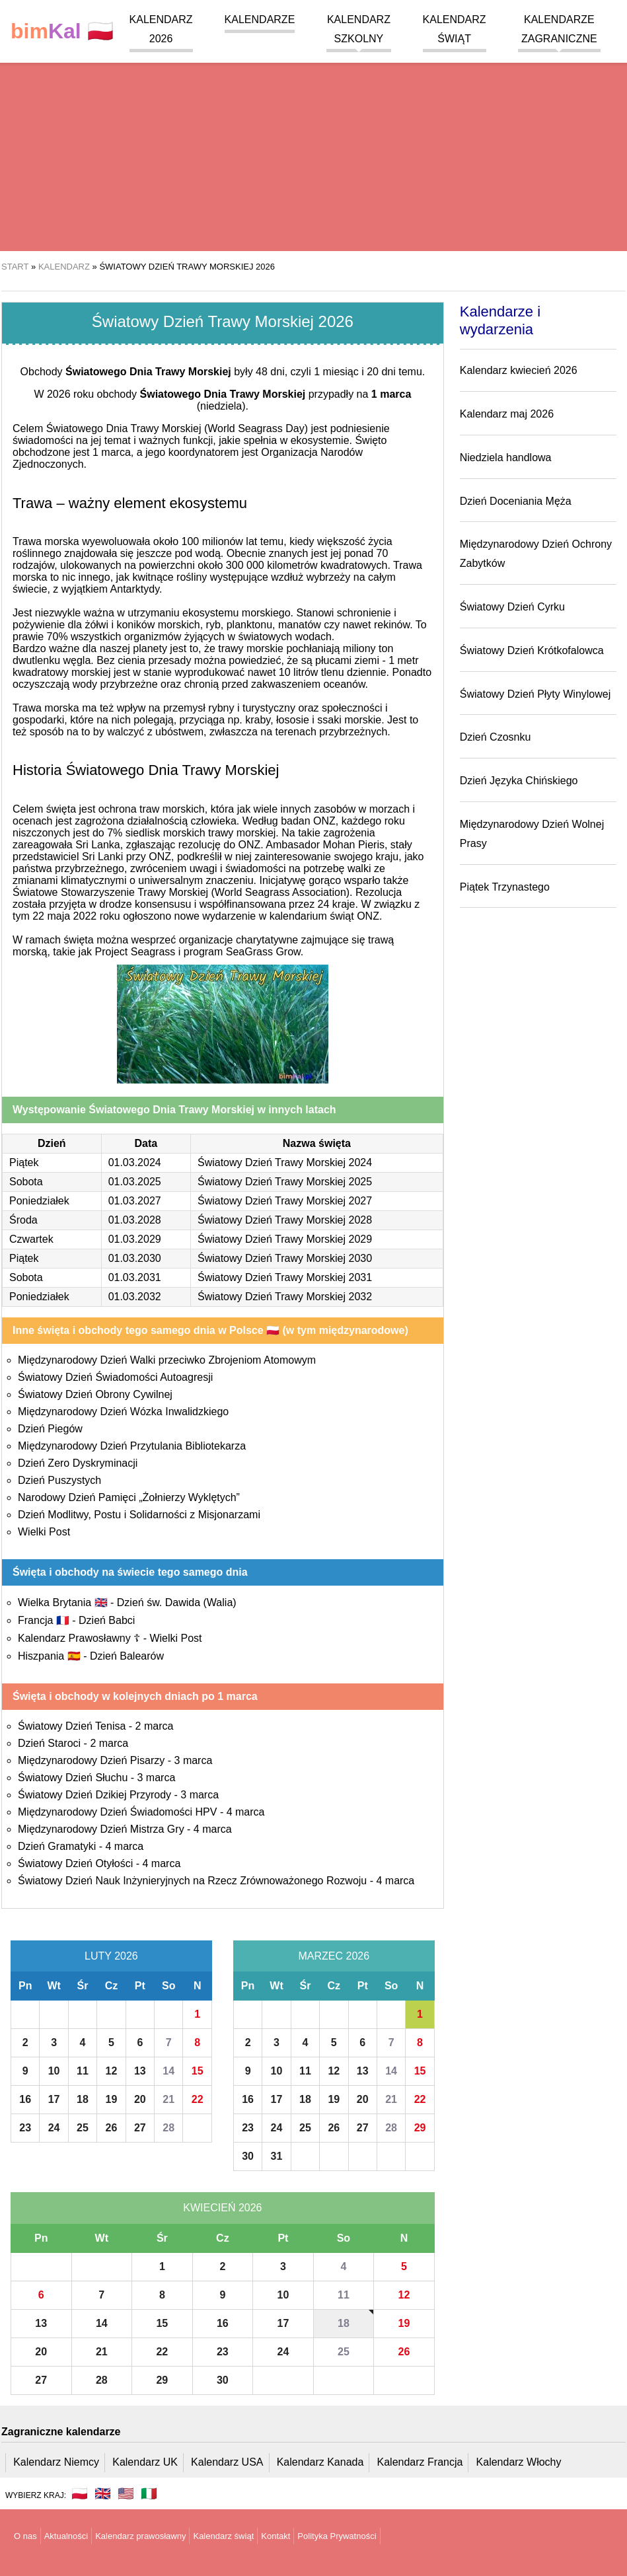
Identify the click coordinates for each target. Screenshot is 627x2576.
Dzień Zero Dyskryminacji (77, 1463)
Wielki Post (44, 1531)
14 (168, 2071)
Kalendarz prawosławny (140, 2536)
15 (197, 2071)
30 (248, 2156)
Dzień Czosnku (495, 737)
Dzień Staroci (49, 1743)
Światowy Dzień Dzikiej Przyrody (94, 1794)
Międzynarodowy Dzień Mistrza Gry (101, 1829)
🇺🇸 (126, 2493)
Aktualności (66, 2536)
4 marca (246, 1812)
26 (112, 2127)
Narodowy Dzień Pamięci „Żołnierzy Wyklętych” (129, 1497)
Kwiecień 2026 (222, 2207)
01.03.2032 (134, 1296)
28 (168, 2127)
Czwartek (31, 1239)
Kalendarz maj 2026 (507, 414)
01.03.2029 (134, 1239)
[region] (313, 145)
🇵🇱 (62, 31)
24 (54, 2127)
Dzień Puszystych (59, 1480)
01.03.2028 (134, 1220)
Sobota (26, 1181)
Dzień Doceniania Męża (516, 501)
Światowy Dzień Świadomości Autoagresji (115, 1377)
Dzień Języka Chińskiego (519, 780)
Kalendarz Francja (420, 2462)
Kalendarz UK (145, 2462)
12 (112, 2071)
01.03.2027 (134, 1200)
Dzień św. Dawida (177, 1602)
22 (197, 2099)
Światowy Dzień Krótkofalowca (532, 650)
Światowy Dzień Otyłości (75, 1863)
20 (140, 2099)
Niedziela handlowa (506, 457)
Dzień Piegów (50, 1428)
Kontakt (275, 2536)
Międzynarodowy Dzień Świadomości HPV (117, 1812)
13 (140, 2071)
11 (83, 2071)
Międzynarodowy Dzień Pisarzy (91, 1760)
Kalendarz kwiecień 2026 (518, 370)
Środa (23, 1220)
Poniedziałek (39, 1200)
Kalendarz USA (227, 2462)
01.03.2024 (134, 1162)
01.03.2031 (134, 1277)
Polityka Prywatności (336, 2536)
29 (420, 2127)
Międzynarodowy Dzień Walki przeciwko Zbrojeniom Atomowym (167, 1360)
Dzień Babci (107, 1620)
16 (25, 2099)
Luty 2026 (111, 1956)
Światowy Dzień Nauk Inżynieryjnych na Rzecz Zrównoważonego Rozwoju (192, 1880)
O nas (25, 2536)
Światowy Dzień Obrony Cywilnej (95, 1394)
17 (54, 2099)
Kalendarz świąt (223, 2536)
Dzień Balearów (127, 1656)
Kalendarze (260, 19)
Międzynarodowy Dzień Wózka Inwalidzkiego (123, 1411)
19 (112, 2099)
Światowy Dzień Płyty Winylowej (535, 694)
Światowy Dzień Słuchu (73, 1777)
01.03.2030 (134, 1258)
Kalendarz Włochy (519, 2462)
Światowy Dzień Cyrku (512, 606)
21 (168, 2099)
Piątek (23, 1162)
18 (83, 2099)
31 (277, 2156)
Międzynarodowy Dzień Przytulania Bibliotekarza (132, 1446)
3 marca (193, 1760)
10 (54, 2071)
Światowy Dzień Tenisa (72, 1726)
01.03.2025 (134, 1181)
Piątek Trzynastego (505, 887)
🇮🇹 (149, 2493)
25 (83, 2127)
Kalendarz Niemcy (56, 2462)
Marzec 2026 (334, 1956)
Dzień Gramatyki (57, 1846)
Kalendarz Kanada (320, 2462)
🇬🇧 (102, 2493)
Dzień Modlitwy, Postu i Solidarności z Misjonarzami (139, 1514)
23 (25, 2127)
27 (140, 2127)
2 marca (154, 1726)
